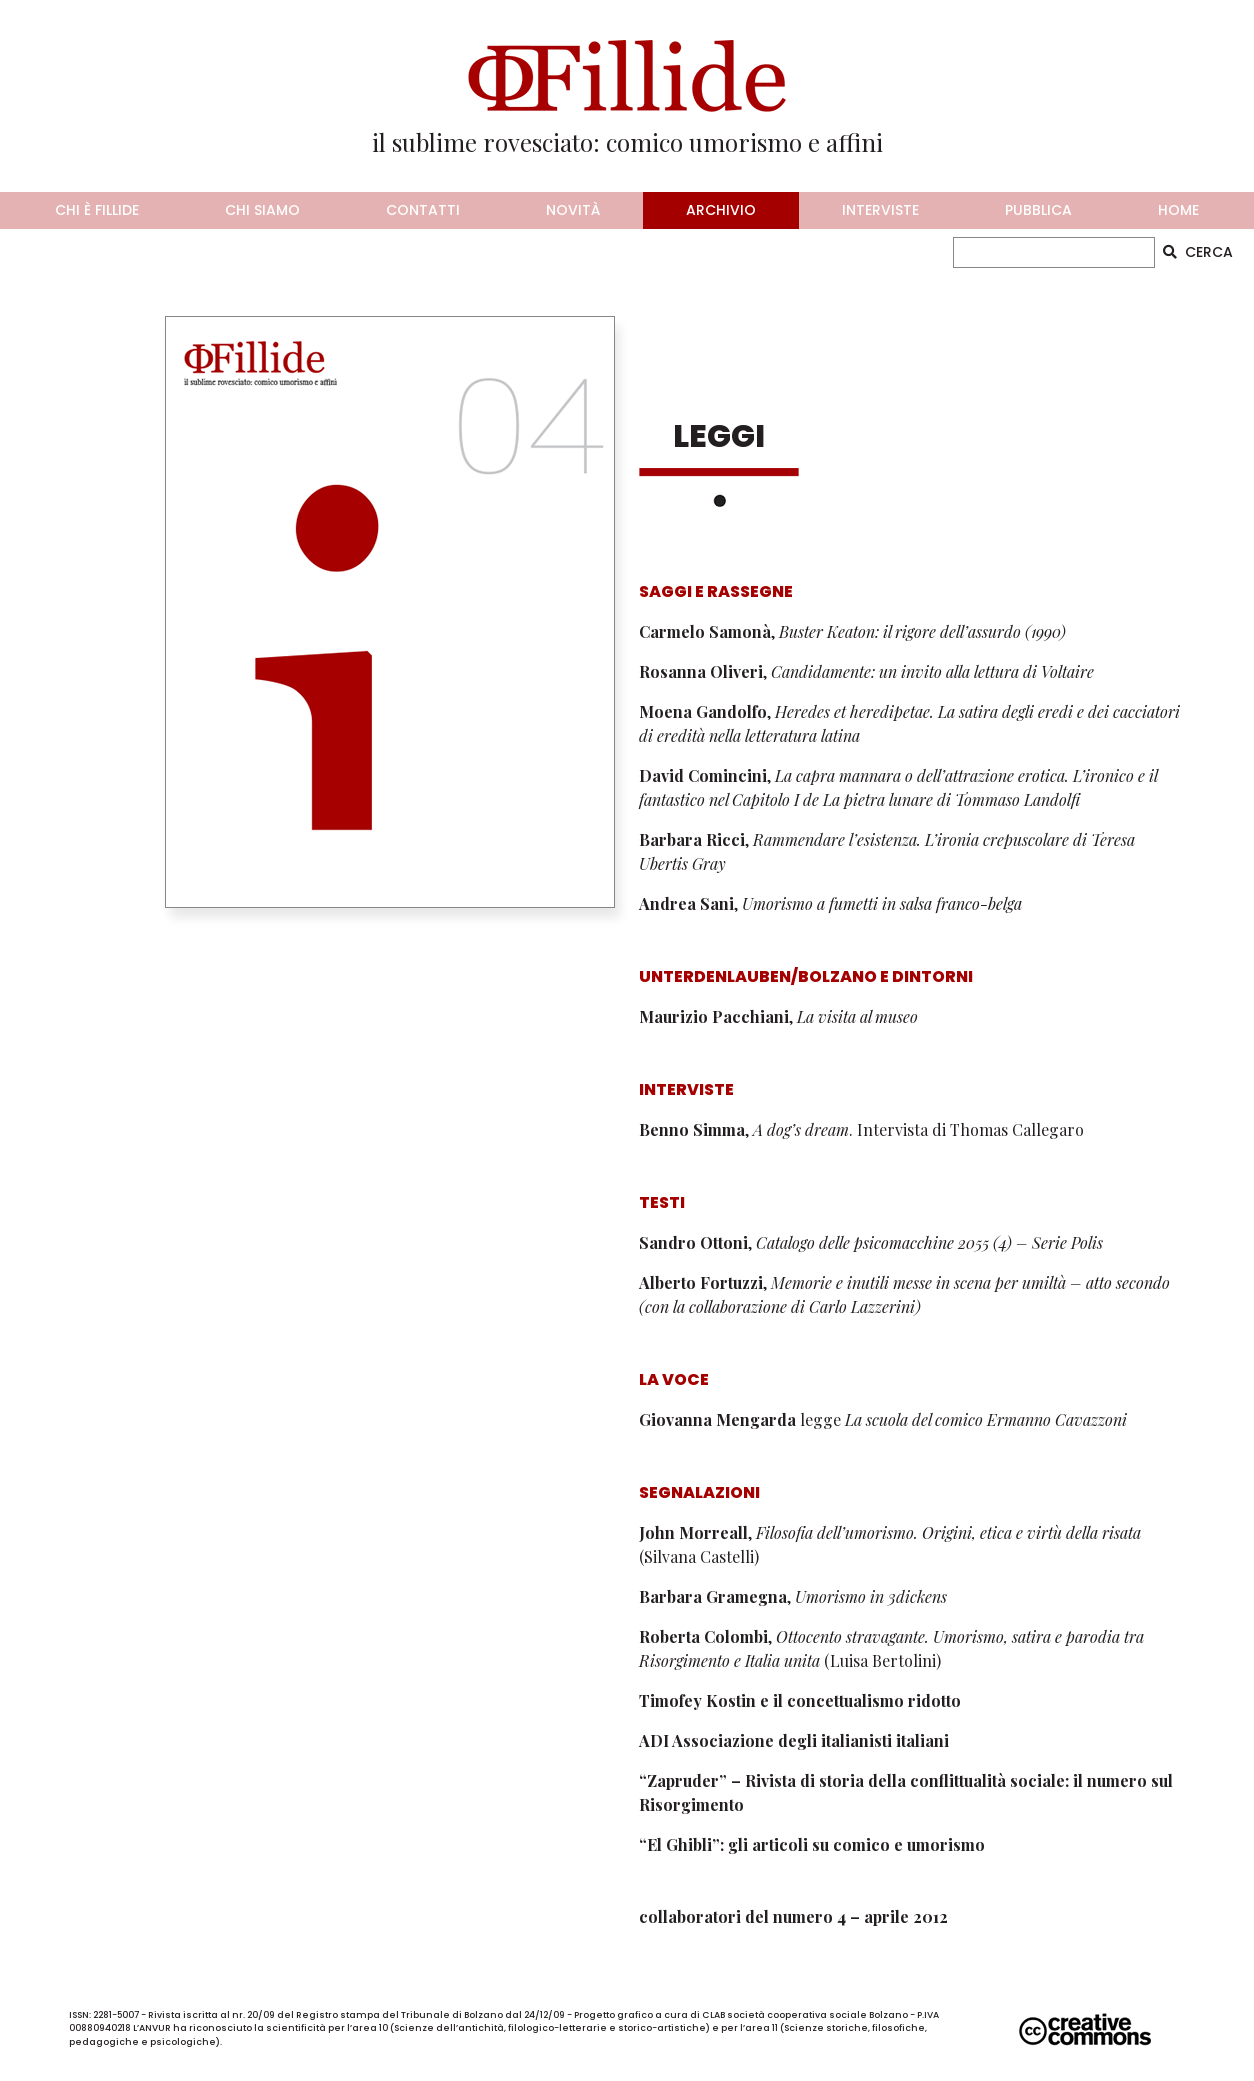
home (1178, 210)
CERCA (1198, 252)
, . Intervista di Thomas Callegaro (861, 1129)
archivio (721, 210)
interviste (880, 210)
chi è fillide (97, 210)
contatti (423, 210)
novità (573, 210)
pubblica (1038, 210)
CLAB (713, 2015)
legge (883, 1419)
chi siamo (262, 210)
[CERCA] (1054, 252)
